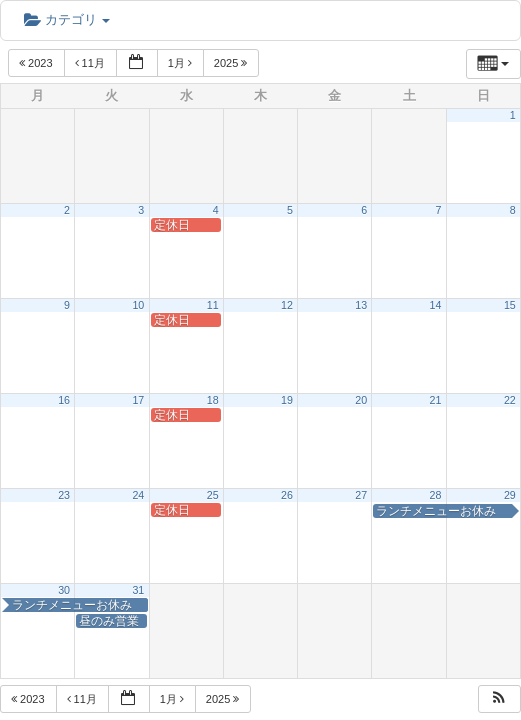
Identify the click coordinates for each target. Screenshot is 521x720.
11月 (91, 63)
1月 (181, 63)
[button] (499, 699)
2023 (37, 63)
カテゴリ (67, 19)
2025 (232, 63)
